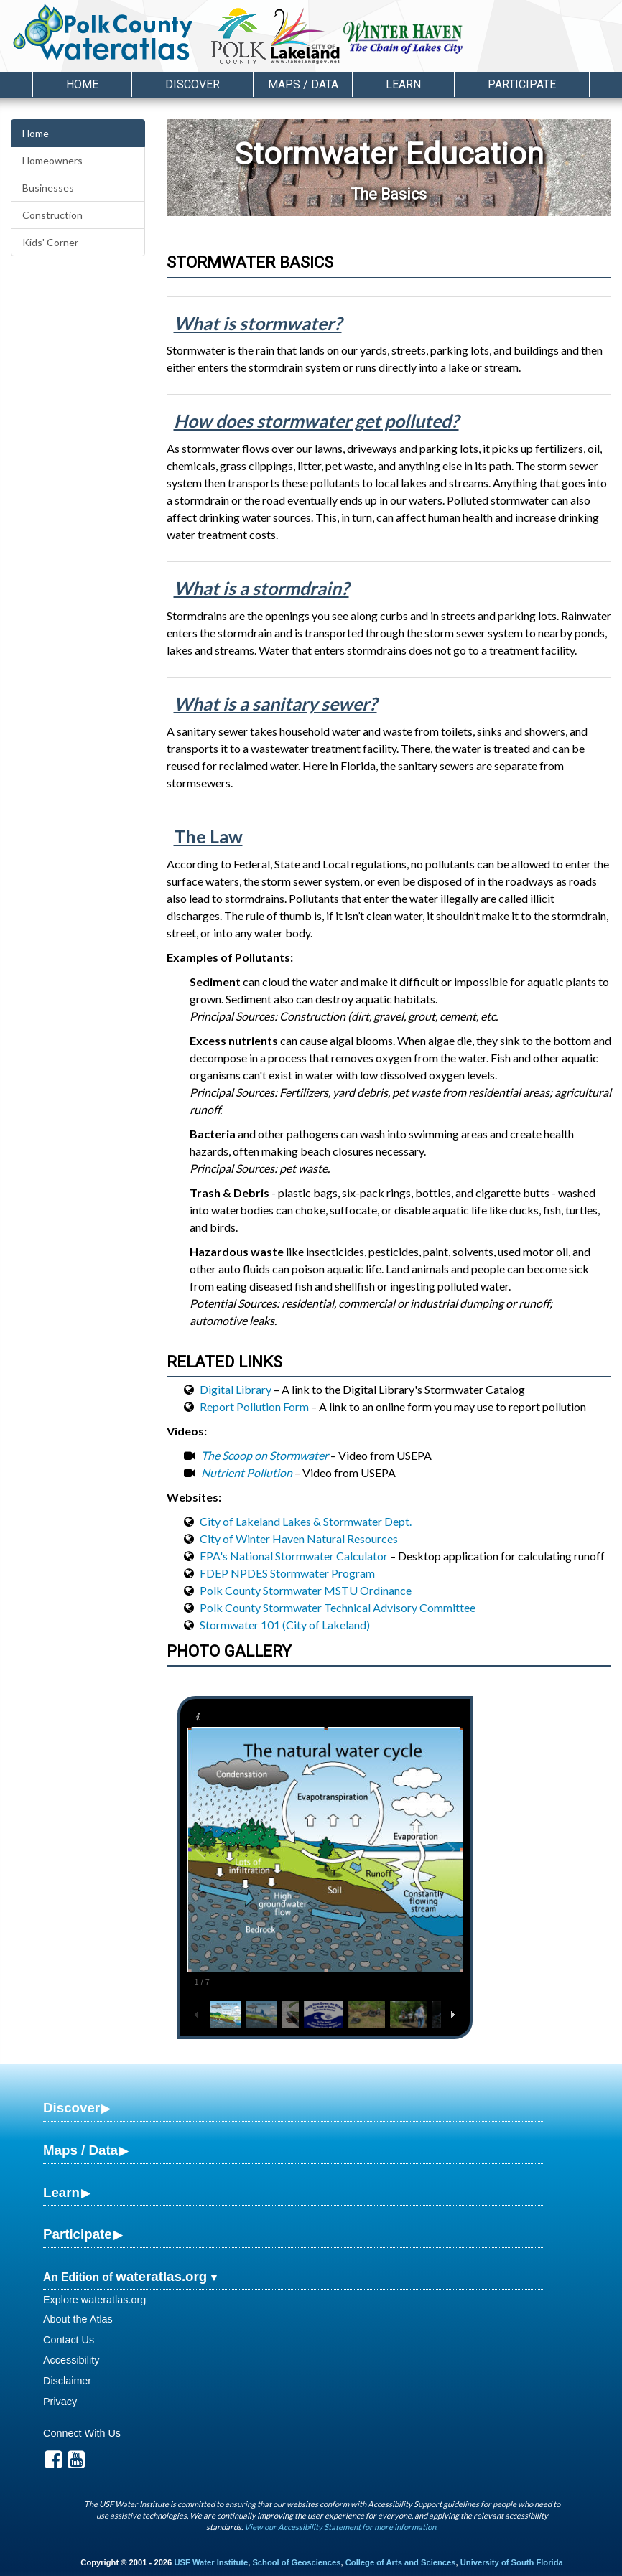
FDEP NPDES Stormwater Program (287, 1573)
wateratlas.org (161, 2276)
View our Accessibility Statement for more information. (340, 2526)
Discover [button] (192, 84)
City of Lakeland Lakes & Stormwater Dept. (306, 1521)
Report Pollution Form (254, 1406)
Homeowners (52, 160)
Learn (61, 2192)
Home (82, 84)
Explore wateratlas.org (94, 2299)
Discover (71, 2107)
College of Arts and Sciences (400, 2562)
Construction (52, 215)
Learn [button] (403, 84)
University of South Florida (511, 2562)
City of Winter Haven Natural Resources (299, 1538)
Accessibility (71, 2360)
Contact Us (68, 2340)
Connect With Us (82, 2433)
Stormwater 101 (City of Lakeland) (285, 1624)
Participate (77, 2234)
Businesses (48, 188)
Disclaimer (67, 2381)
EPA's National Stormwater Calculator (294, 1556)
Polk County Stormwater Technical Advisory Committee (337, 1607)
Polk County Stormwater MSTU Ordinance (306, 1590)
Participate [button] (522, 84)
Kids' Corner (50, 242)
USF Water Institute (211, 2562)
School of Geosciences (296, 2562)
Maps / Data (80, 2150)
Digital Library (235, 1389)
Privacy (60, 2401)
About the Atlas (78, 2319)
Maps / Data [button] (303, 84)
